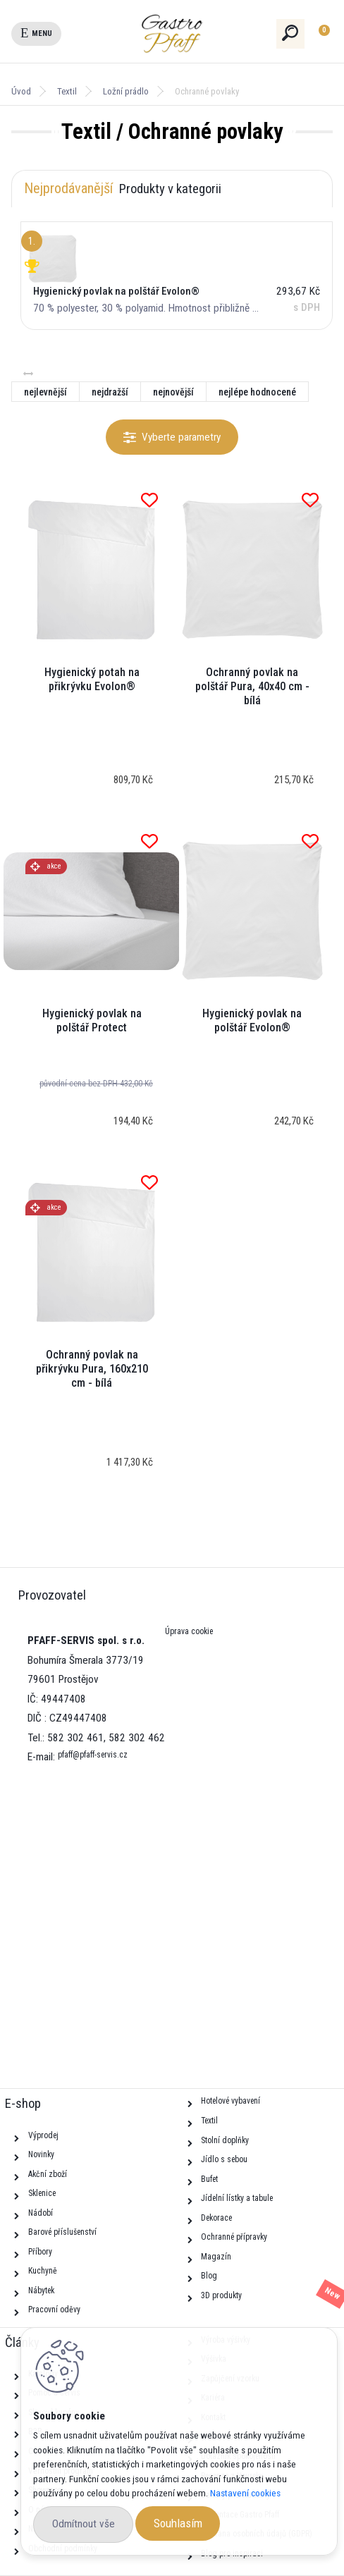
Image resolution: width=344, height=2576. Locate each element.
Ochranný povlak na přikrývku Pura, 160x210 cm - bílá (92, 1369)
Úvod (21, 91)
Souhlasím (178, 2523)
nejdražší (110, 392)
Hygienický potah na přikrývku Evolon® (92, 679)
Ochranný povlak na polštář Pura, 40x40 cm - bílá (252, 686)
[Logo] (197, 33)
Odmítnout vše (83, 2523)
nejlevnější (45, 392)
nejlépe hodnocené (257, 392)
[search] (291, 33)
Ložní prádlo (126, 91)
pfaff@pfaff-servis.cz (93, 1755)
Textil (67, 91)
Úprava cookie (189, 1631)
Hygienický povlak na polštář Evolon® (252, 1020)
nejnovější (173, 392)
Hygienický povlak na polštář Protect (92, 1020)
